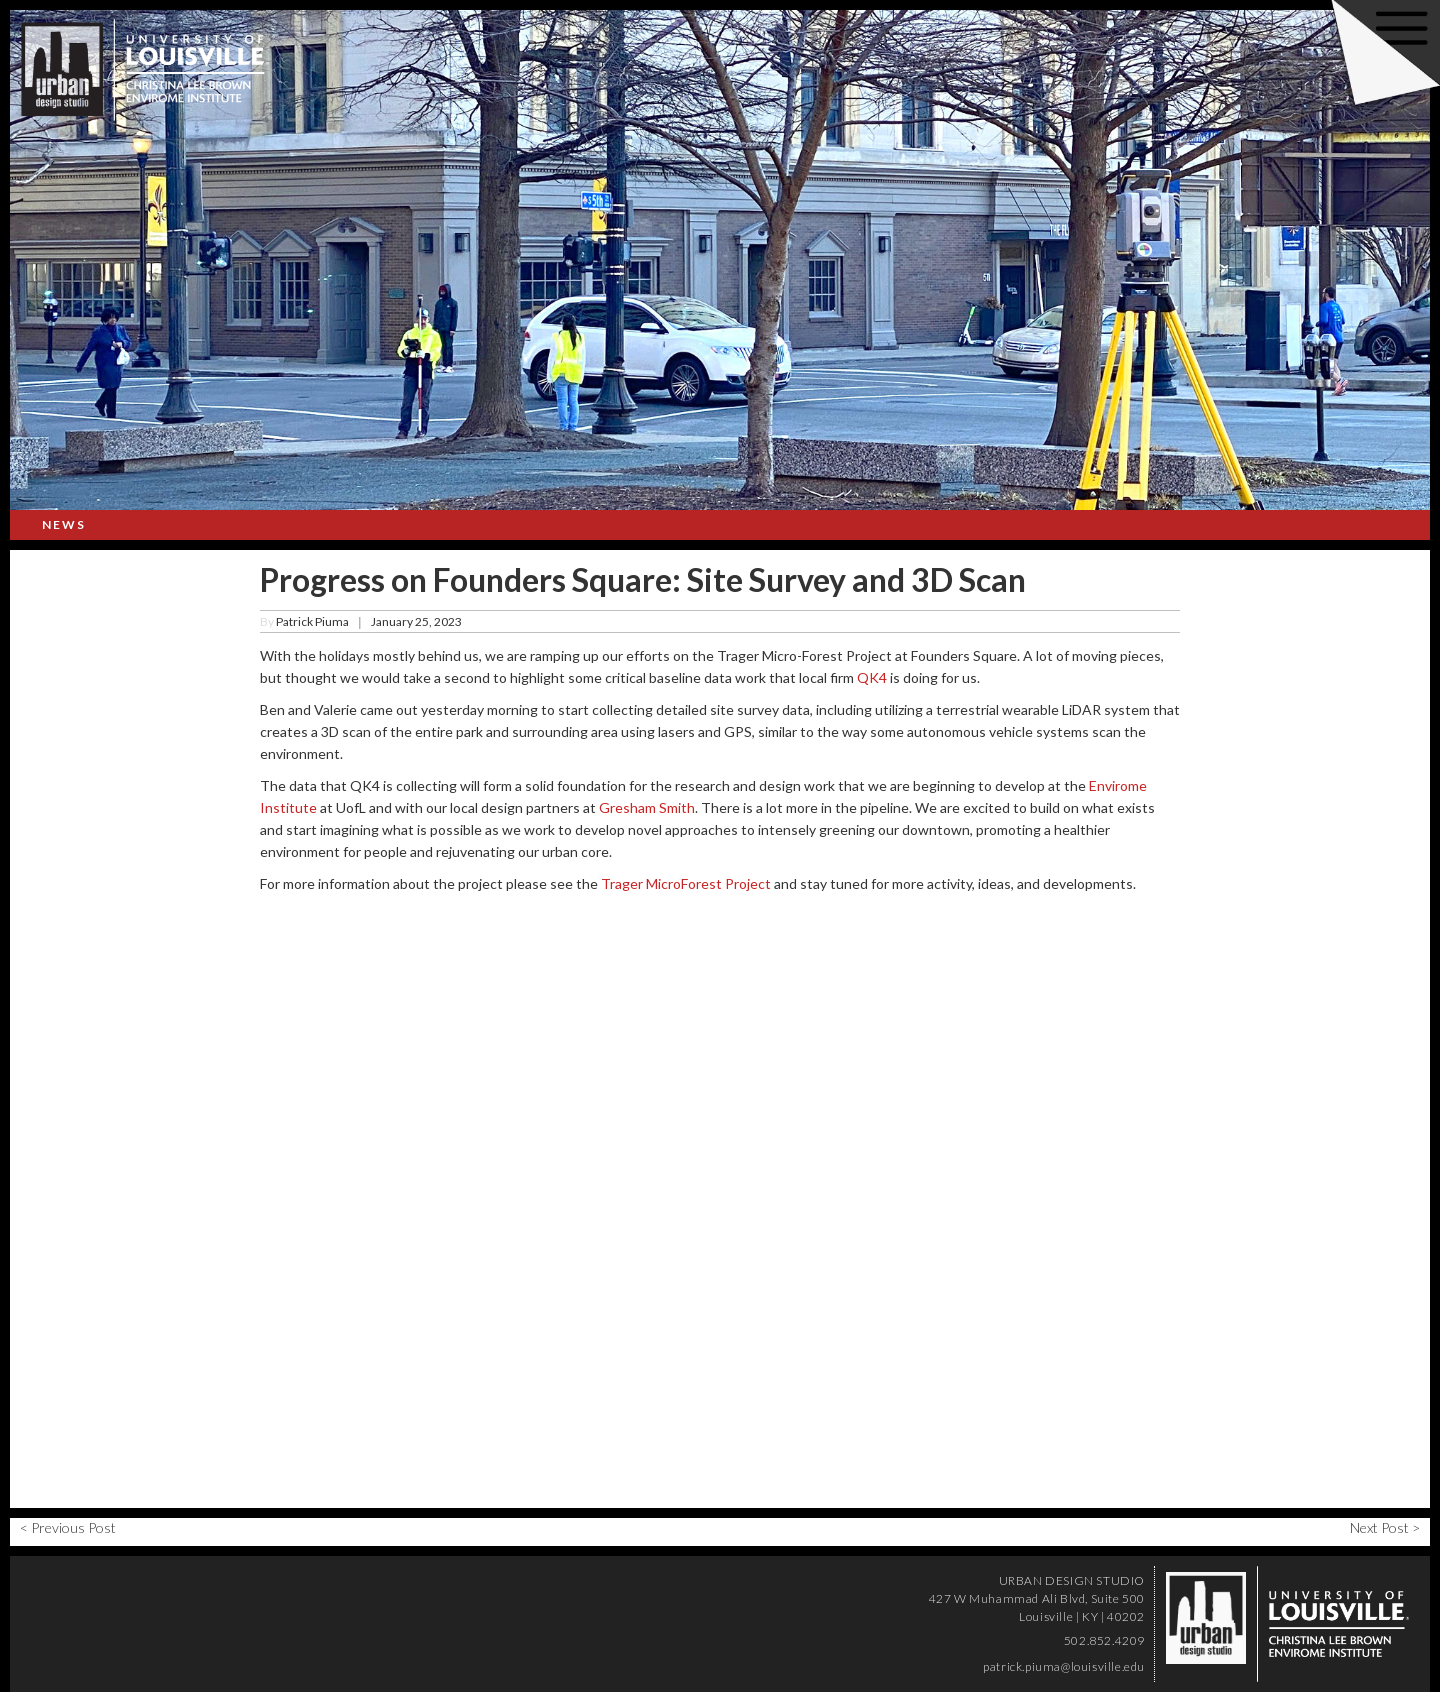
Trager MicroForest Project (686, 883)
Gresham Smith (647, 807)
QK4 (872, 677)
